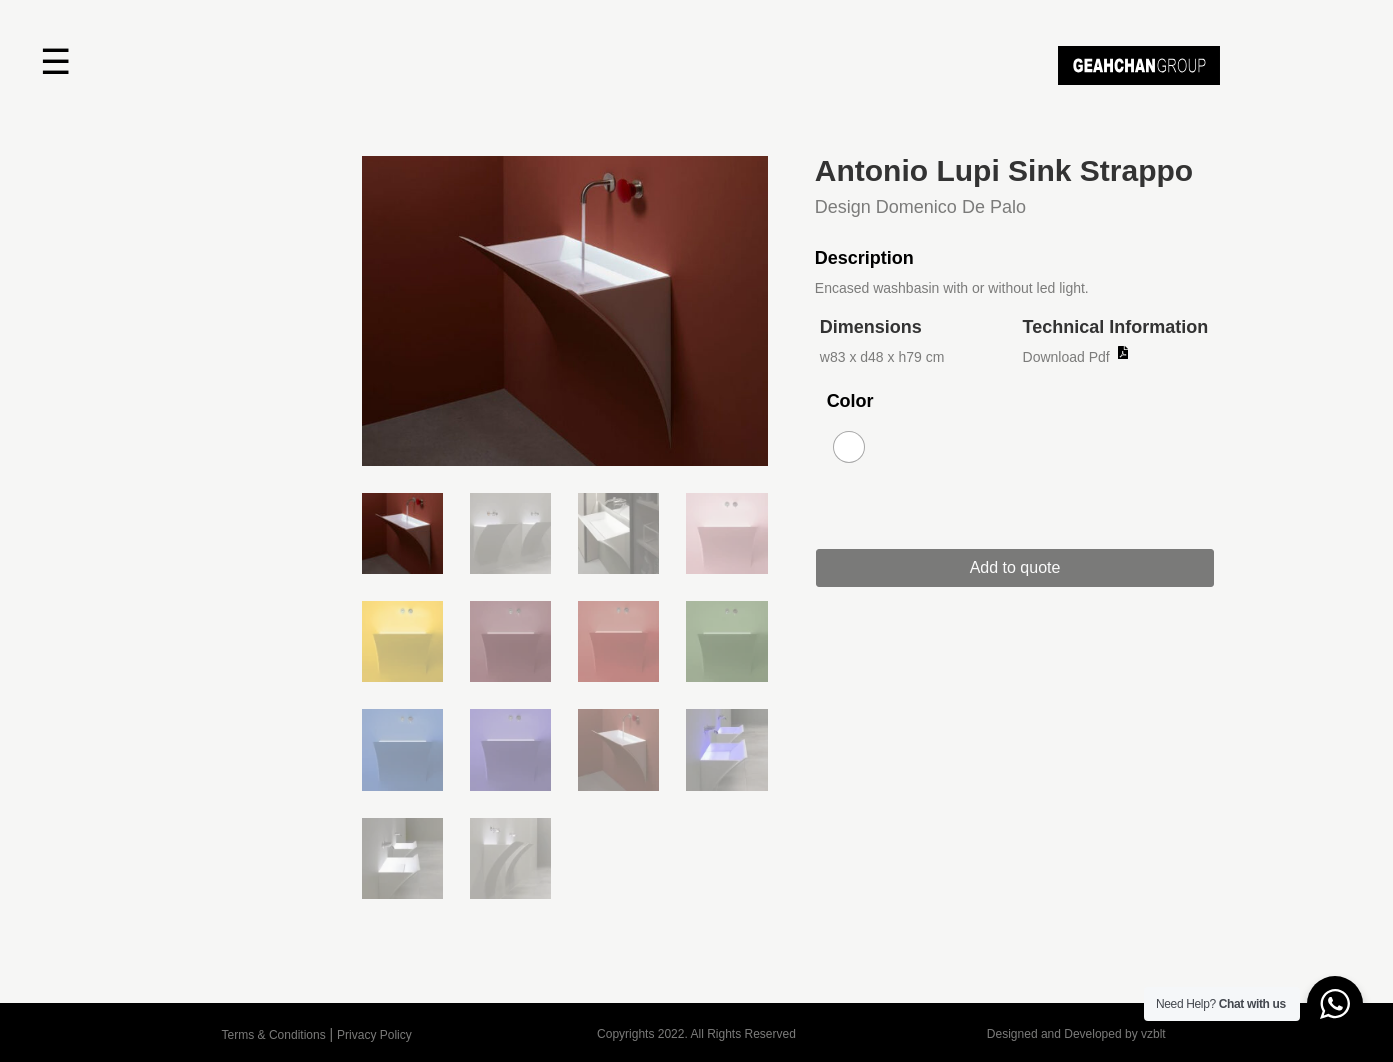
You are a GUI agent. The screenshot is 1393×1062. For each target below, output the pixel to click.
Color (850, 401)
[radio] (849, 447)
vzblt (1153, 1034)
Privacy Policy (374, 1035)
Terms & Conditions (274, 1035)
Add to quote (1025, 567)
